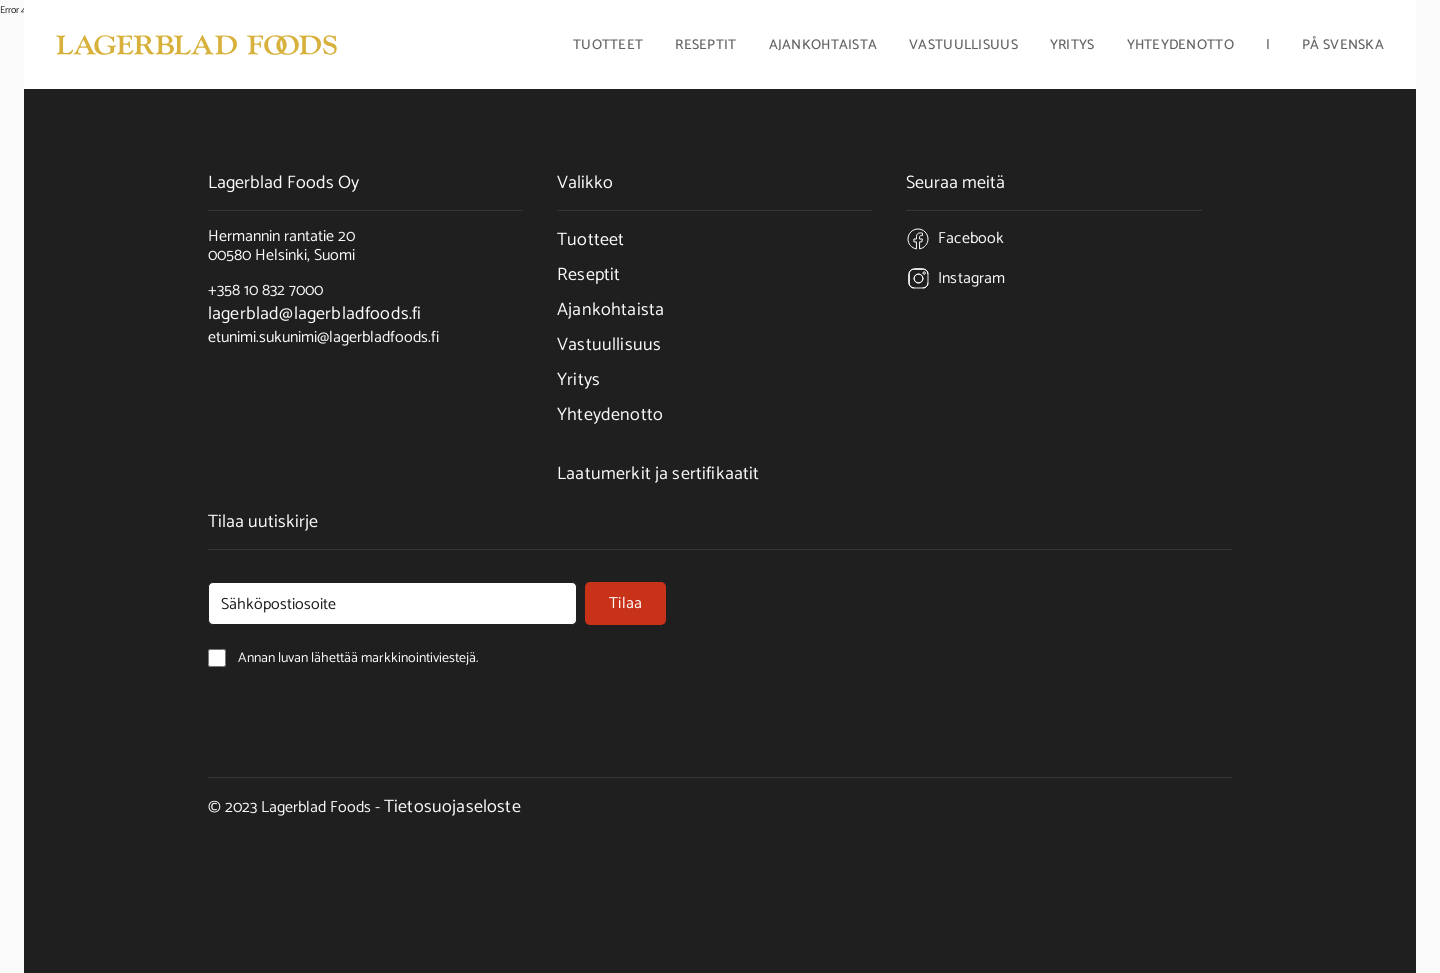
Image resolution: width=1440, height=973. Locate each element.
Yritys (578, 380)
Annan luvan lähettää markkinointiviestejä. (293, 702)
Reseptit (705, 47)
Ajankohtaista (823, 47)
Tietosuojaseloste (452, 807)
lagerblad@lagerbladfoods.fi (314, 314)
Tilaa (625, 603)
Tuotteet (590, 240)
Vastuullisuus (963, 47)
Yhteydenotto (1180, 47)
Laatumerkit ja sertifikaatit (658, 474)
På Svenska (1343, 47)
